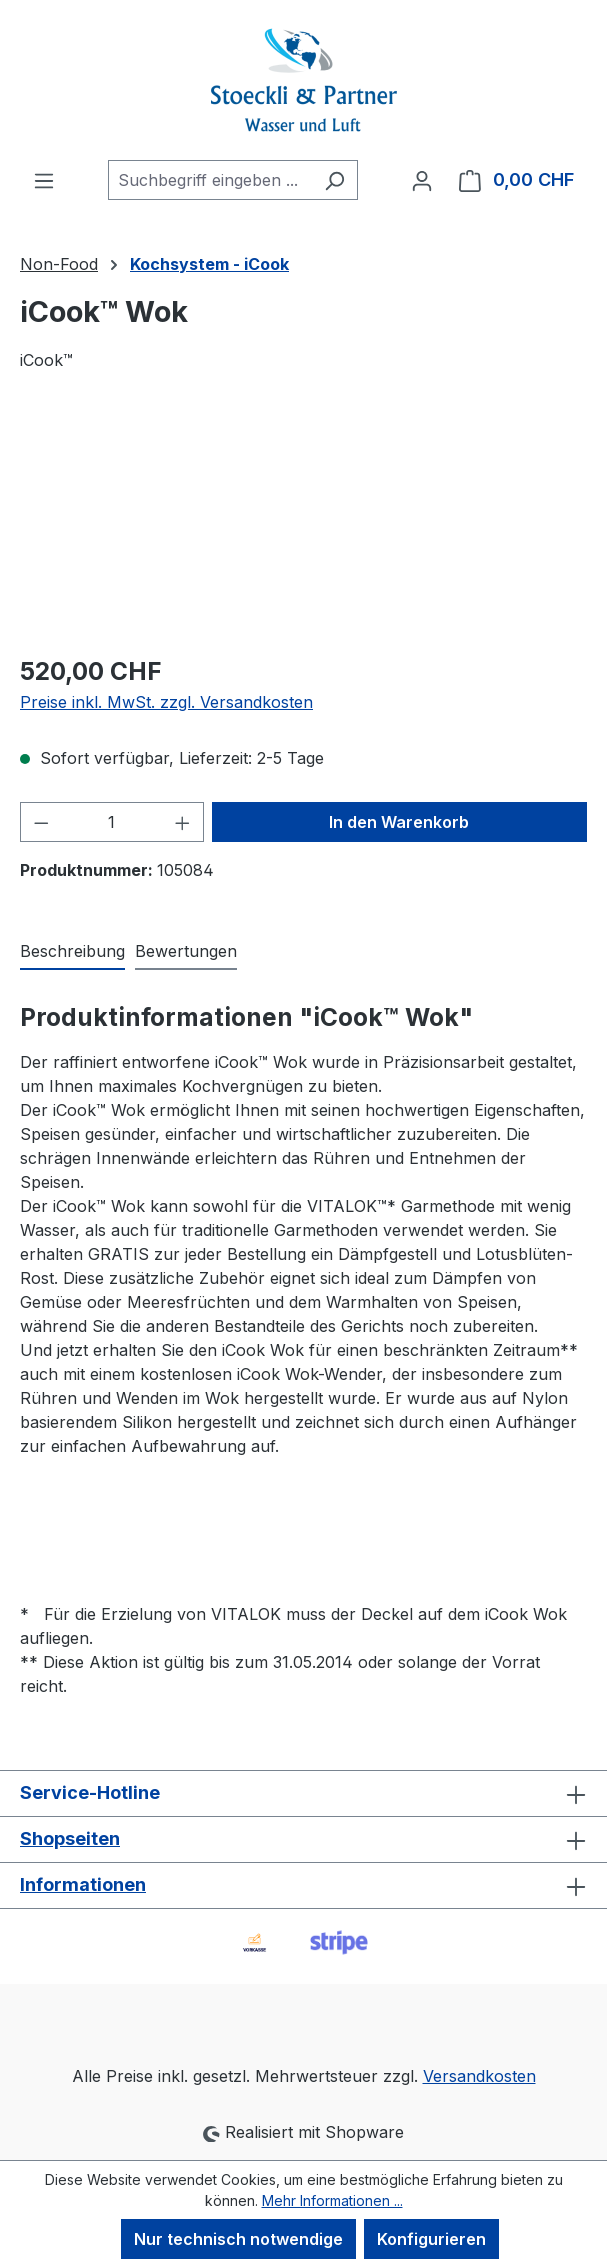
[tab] (72, 952)
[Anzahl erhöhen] (183, 822)
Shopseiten (70, 1838)
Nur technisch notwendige (238, 2239)
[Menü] (44, 180)
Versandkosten (479, 2076)
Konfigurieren (431, 2239)
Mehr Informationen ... (332, 2200)
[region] (303, 524)
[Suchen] (334, 180)
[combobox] (210, 180)
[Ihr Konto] (422, 180)
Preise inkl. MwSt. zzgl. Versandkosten (166, 702)
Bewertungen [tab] (186, 951)
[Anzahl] (112, 822)
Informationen (83, 1884)
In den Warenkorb (399, 822)
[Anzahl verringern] (41, 822)
